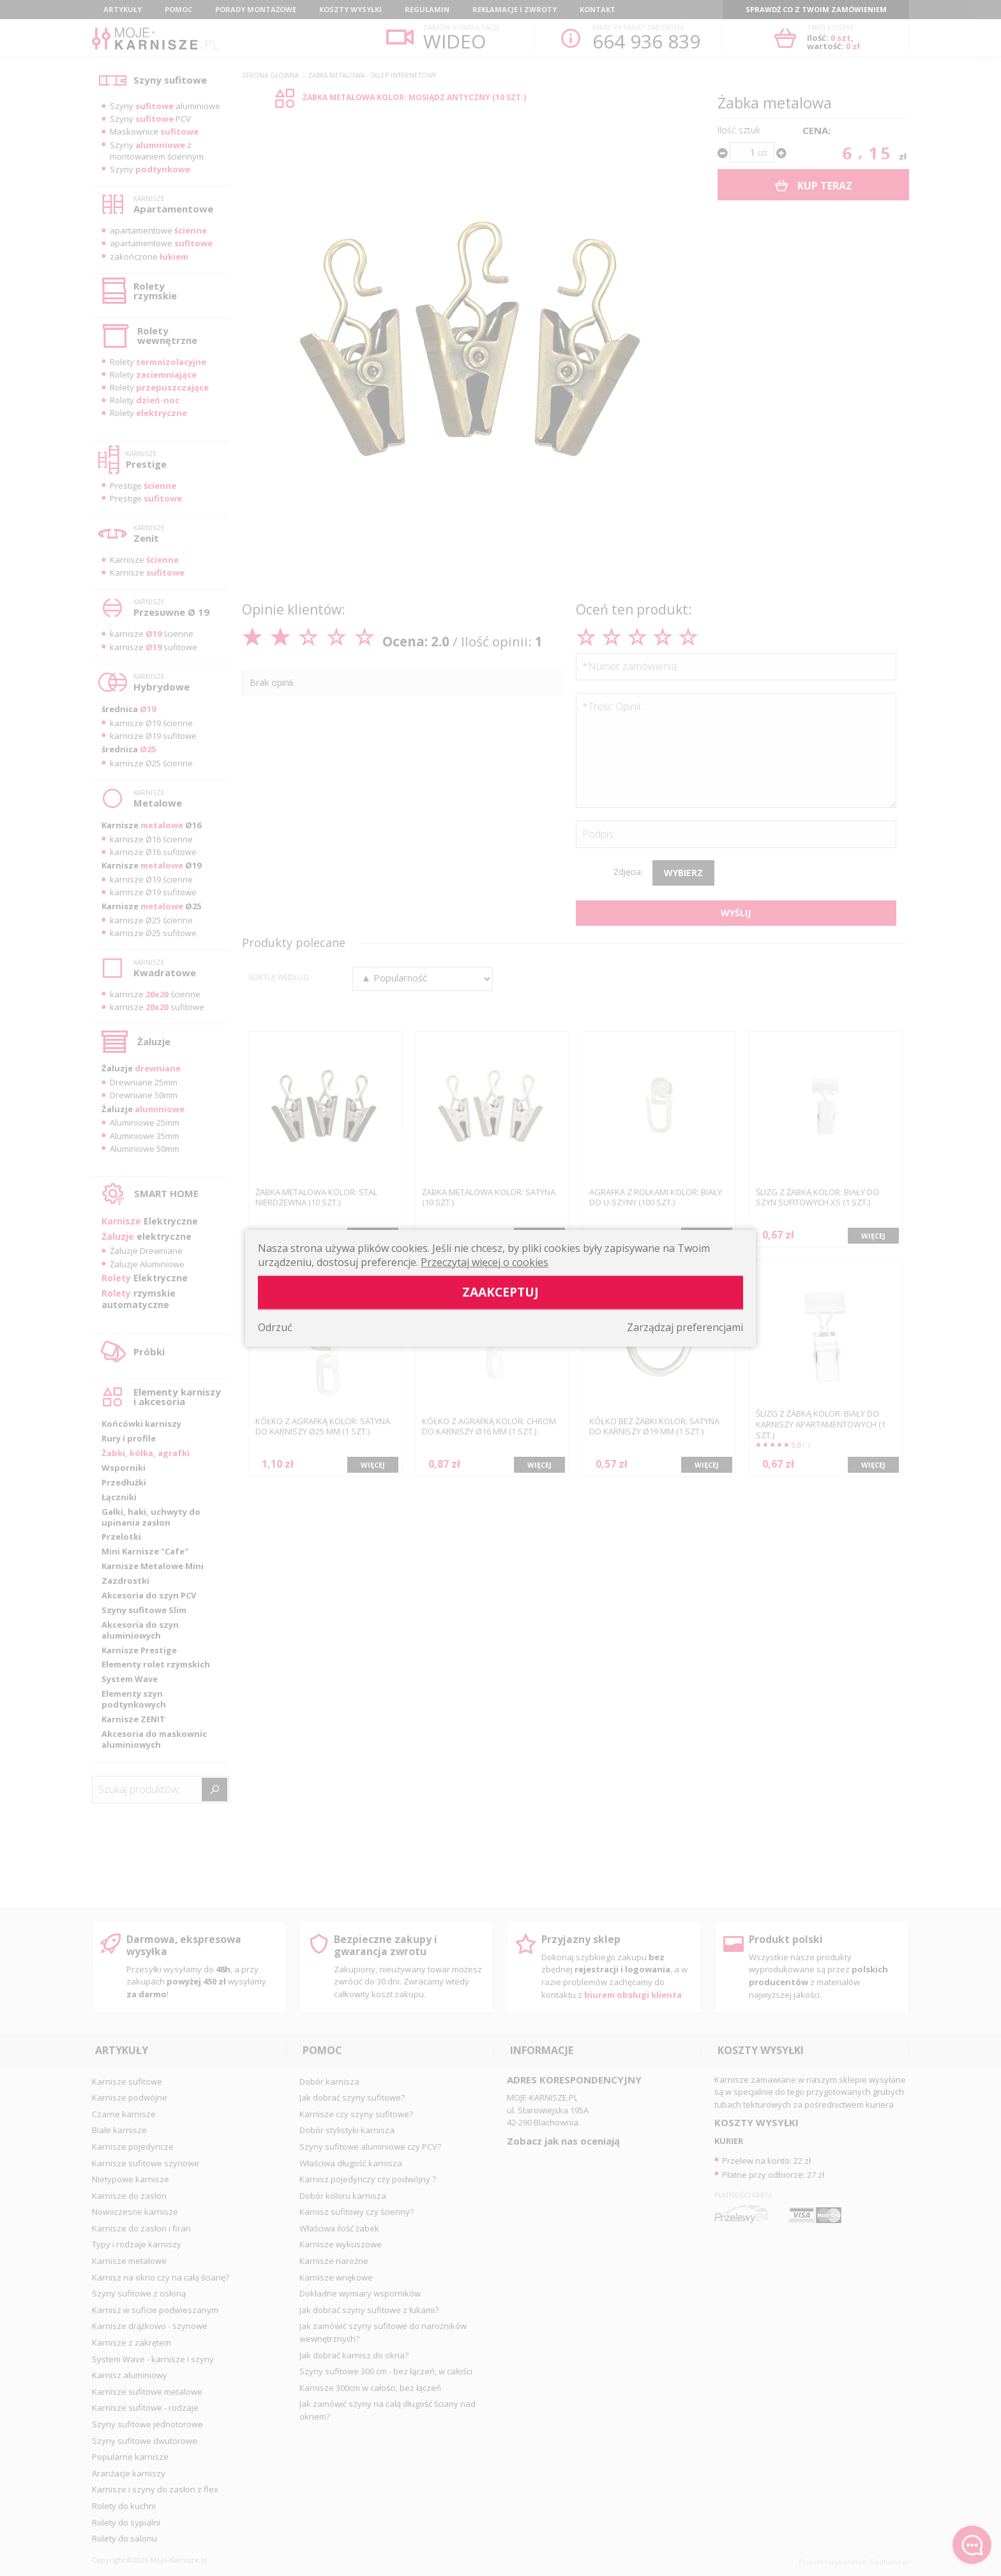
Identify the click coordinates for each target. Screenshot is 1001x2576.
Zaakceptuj (500, 1291)
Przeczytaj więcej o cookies (484, 1262)
